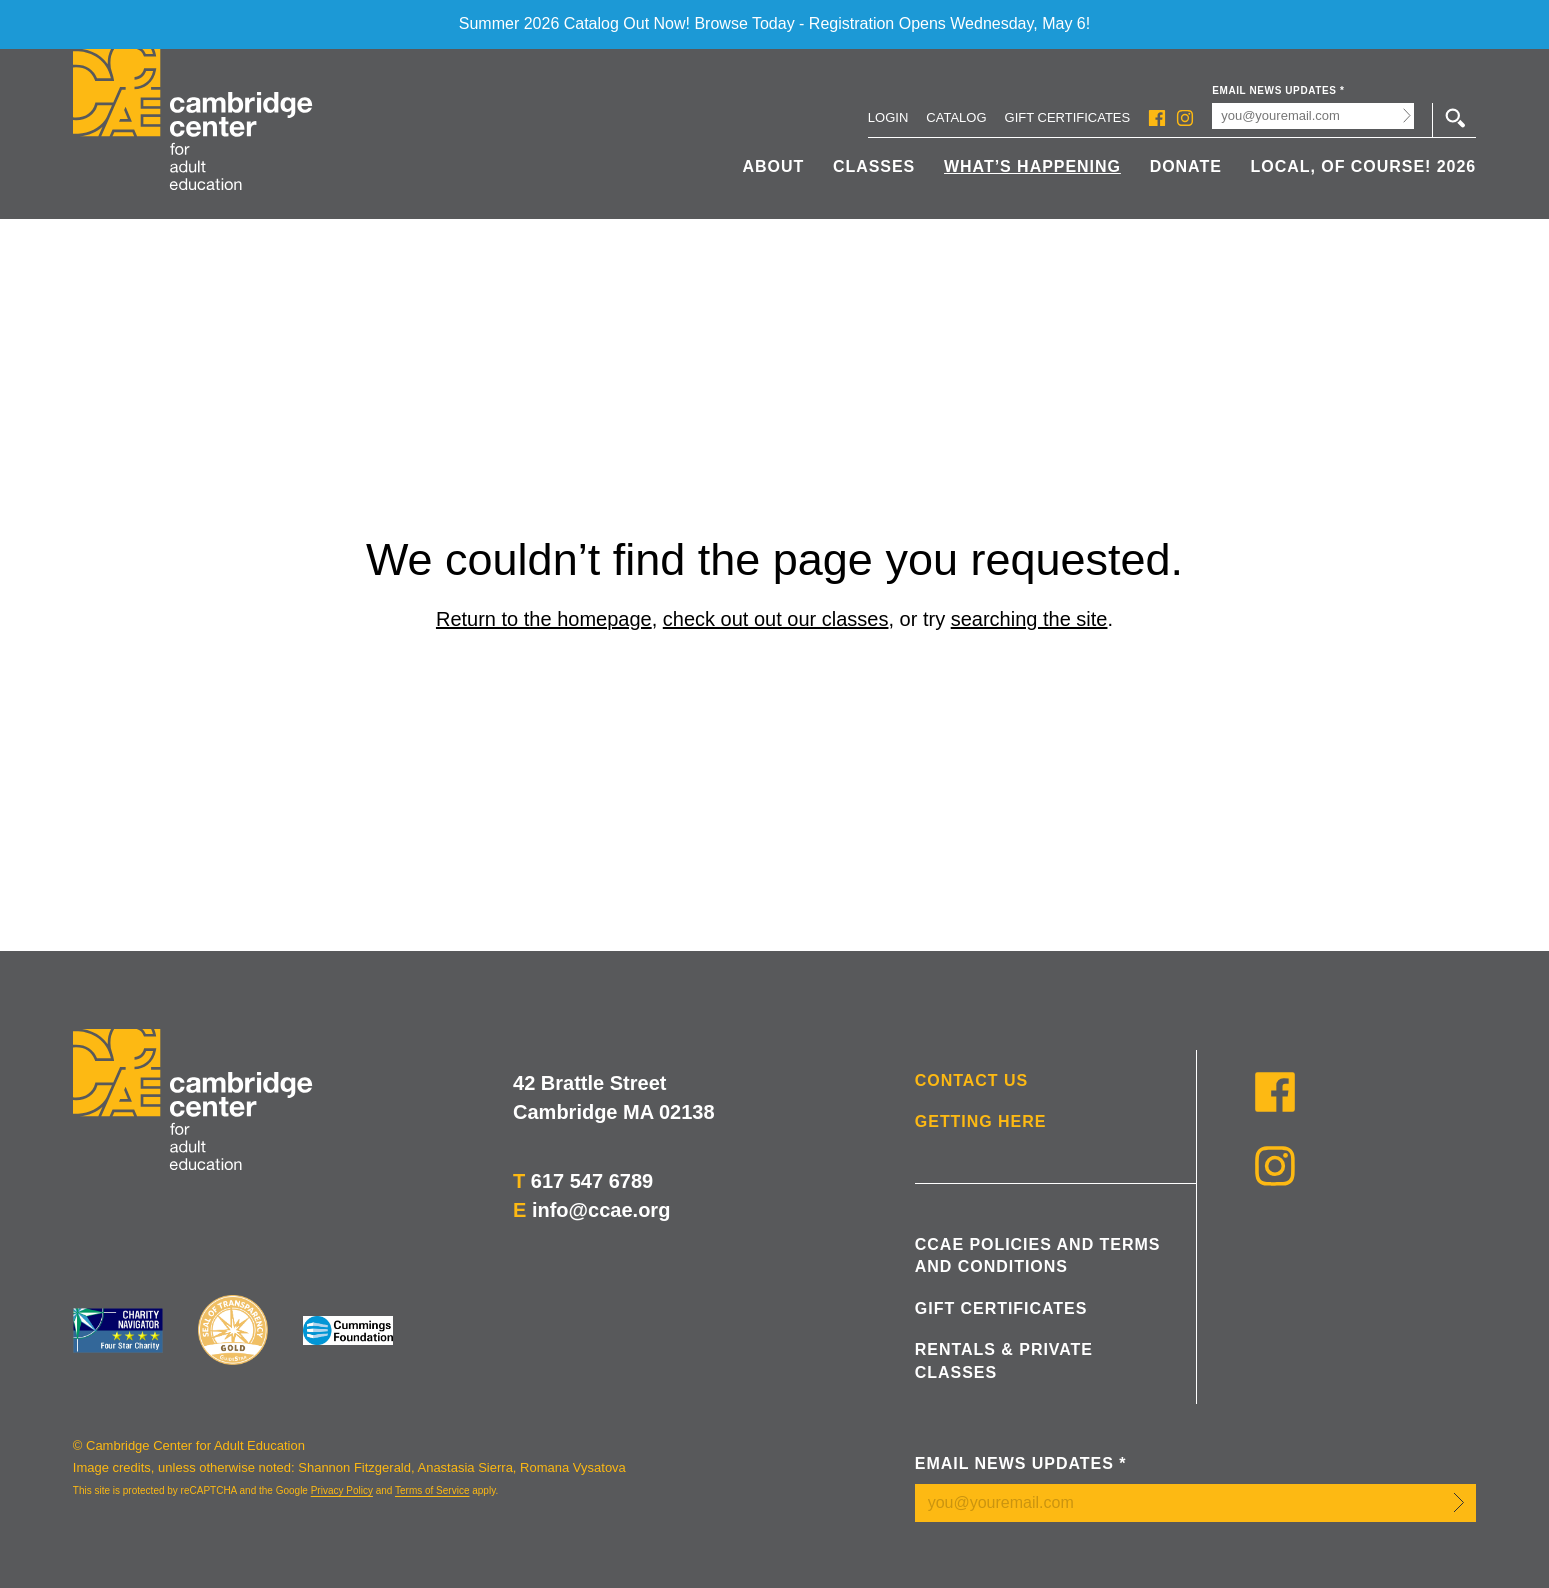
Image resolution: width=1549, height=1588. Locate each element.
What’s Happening (1032, 166)
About (773, 166)
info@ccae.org (601, 1210)
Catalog (956, 117)
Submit (1406, 116)
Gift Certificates (1068, 117)
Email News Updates (1278, 90)
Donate (1186, 166)
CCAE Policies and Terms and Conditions (1038, 1255)
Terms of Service (432, 1490)
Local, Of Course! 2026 (1364, 166)
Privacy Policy (342, 1490)
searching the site (1029, 619)
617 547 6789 (592, 1181)
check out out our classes (776, 619)
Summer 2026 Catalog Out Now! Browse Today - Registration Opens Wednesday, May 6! (774, 23)
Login (888, 117)
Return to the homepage (544, 619)
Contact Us (971, 1080)
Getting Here (981, 1121)
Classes (874, 166)
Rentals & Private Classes (1004, 1360)
